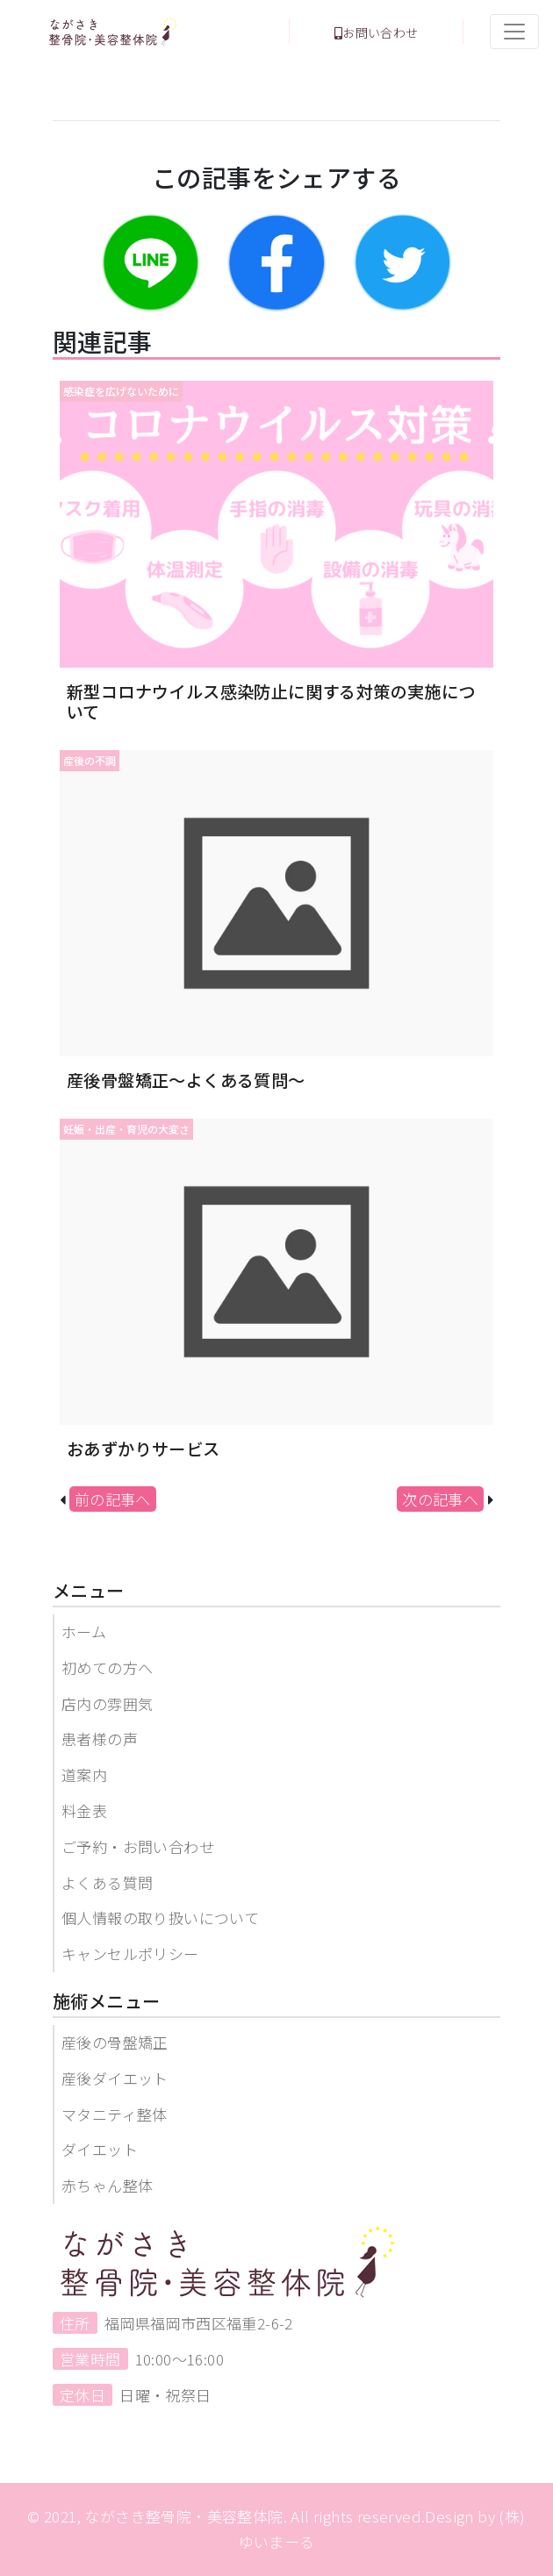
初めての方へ (107, 1667)
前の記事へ (113, 1499)
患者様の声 (99, 1739)
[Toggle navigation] (514, 31)
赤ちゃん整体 (107, 2185)
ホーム (83, 1631)
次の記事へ (440, 1499)
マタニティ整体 (114, 2114)
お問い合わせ (376, 32)
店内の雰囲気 (107, 1703)
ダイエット (99, 2149)
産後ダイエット (115, 2078)
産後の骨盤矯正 (115, 2042)
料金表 (84, 1810)
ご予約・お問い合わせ (137, 1846)
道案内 (84, 1774)
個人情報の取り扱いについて (160, 1917)
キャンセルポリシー (130, 1953)
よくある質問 (107, 1882)
